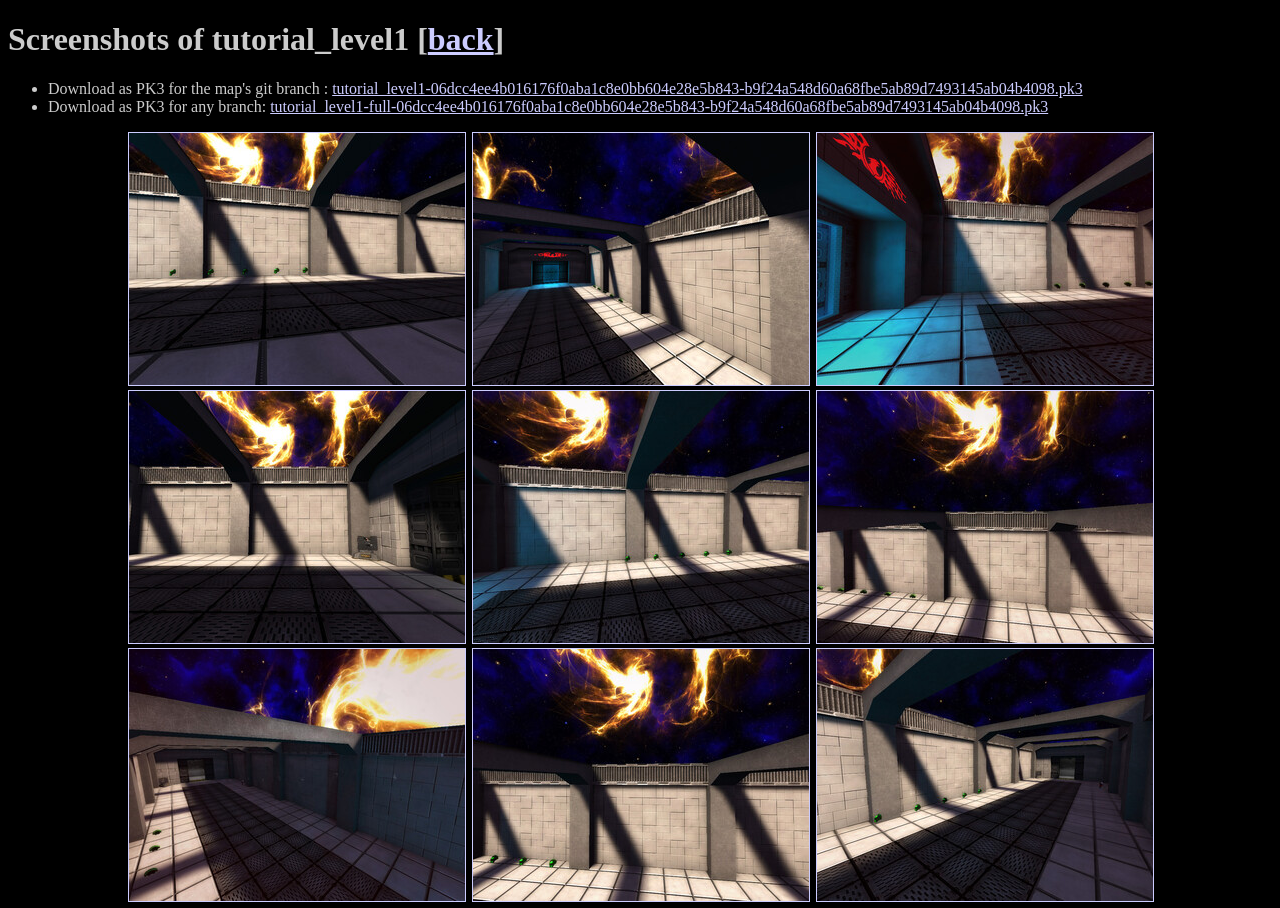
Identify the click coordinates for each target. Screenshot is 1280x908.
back (461, 39)
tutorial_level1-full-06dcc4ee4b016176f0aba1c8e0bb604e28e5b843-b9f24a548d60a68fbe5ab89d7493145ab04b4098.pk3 (659, 106)
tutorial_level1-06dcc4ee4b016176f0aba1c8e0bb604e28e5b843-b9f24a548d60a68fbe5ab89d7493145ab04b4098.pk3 (707, 88)
